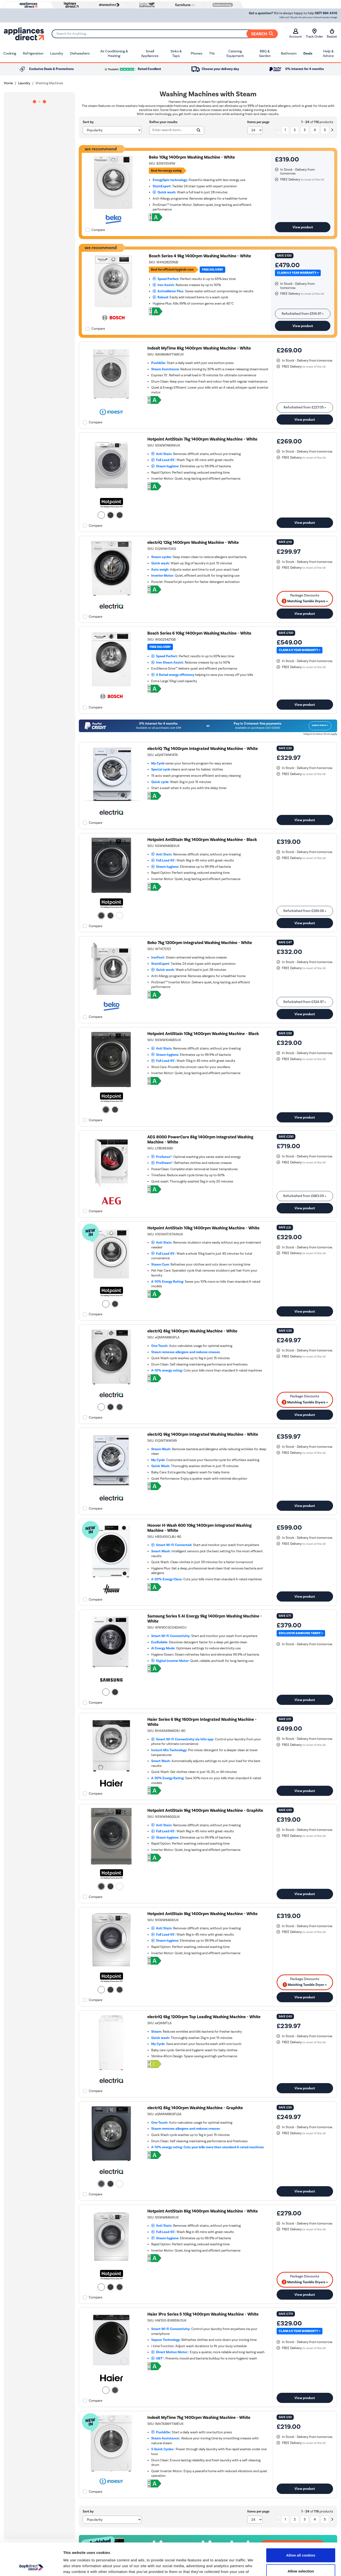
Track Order (314, 33)
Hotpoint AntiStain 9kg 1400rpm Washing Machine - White (202, 1913)
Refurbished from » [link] (303, 314)
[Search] (165, 33)
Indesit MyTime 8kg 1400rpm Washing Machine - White (199, 348)
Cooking (9, 53)
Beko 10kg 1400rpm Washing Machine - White (192, 157)
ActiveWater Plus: (168, 291)
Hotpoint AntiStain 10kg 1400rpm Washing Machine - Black (203, 1033)
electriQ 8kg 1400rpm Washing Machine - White (192, 1331)
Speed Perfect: (166, 279)
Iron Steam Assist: (167, 662)
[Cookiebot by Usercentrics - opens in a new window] (31, 2566)
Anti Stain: (161, 454)
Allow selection (300, 2541)
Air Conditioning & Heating (114, 53)
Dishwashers (80, 53)
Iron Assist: (164, 285)
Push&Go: (161, 2432)
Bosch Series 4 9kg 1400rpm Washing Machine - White (200, 256)
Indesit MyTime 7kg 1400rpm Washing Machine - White (198, 2417)
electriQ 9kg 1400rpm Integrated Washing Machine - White (202, 1434)
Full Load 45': (163, 460)
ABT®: (158, 2358)
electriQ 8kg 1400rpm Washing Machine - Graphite (195, 2107)
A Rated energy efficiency (172, 675)
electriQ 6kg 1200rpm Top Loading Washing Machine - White (203, 2016)
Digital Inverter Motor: (170, 1661)
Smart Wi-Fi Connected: (171, 1545)
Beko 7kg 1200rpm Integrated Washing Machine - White (199, 942)
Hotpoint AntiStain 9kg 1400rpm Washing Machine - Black (202, 839)
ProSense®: (162, 1157)
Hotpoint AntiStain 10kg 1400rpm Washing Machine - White (203, 1228)
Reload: (161, 297)
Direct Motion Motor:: (170, 2352)
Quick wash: (164, 192)
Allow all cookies (300, 2525)
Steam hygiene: (165, 466)
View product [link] (303, 227)
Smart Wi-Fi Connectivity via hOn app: (182, 1739)
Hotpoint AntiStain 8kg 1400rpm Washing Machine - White (202, 2211)
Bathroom (289, 53)
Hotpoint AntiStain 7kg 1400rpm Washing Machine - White (202, 439)
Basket (332, 33)
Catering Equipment (235, 53)
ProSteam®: (162, 1163)
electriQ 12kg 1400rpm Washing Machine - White (193, 542)
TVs (212, 53)
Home (8, 83)
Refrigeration (33, 53)
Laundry (56, 53)
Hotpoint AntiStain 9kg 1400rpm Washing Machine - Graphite (205, 1810)
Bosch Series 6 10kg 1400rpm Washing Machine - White (199, 633)
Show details (253, 2566)
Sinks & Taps (176, 53)
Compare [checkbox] (98, 230)
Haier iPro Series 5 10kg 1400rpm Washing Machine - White (203, 2314)
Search (262, 33)
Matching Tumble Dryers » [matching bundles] (305, 601)
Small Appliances (149, 53)
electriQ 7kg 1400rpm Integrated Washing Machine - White (202, 748)
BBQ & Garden (265, 53)
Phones (196, 53)
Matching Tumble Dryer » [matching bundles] (305, 1984)
